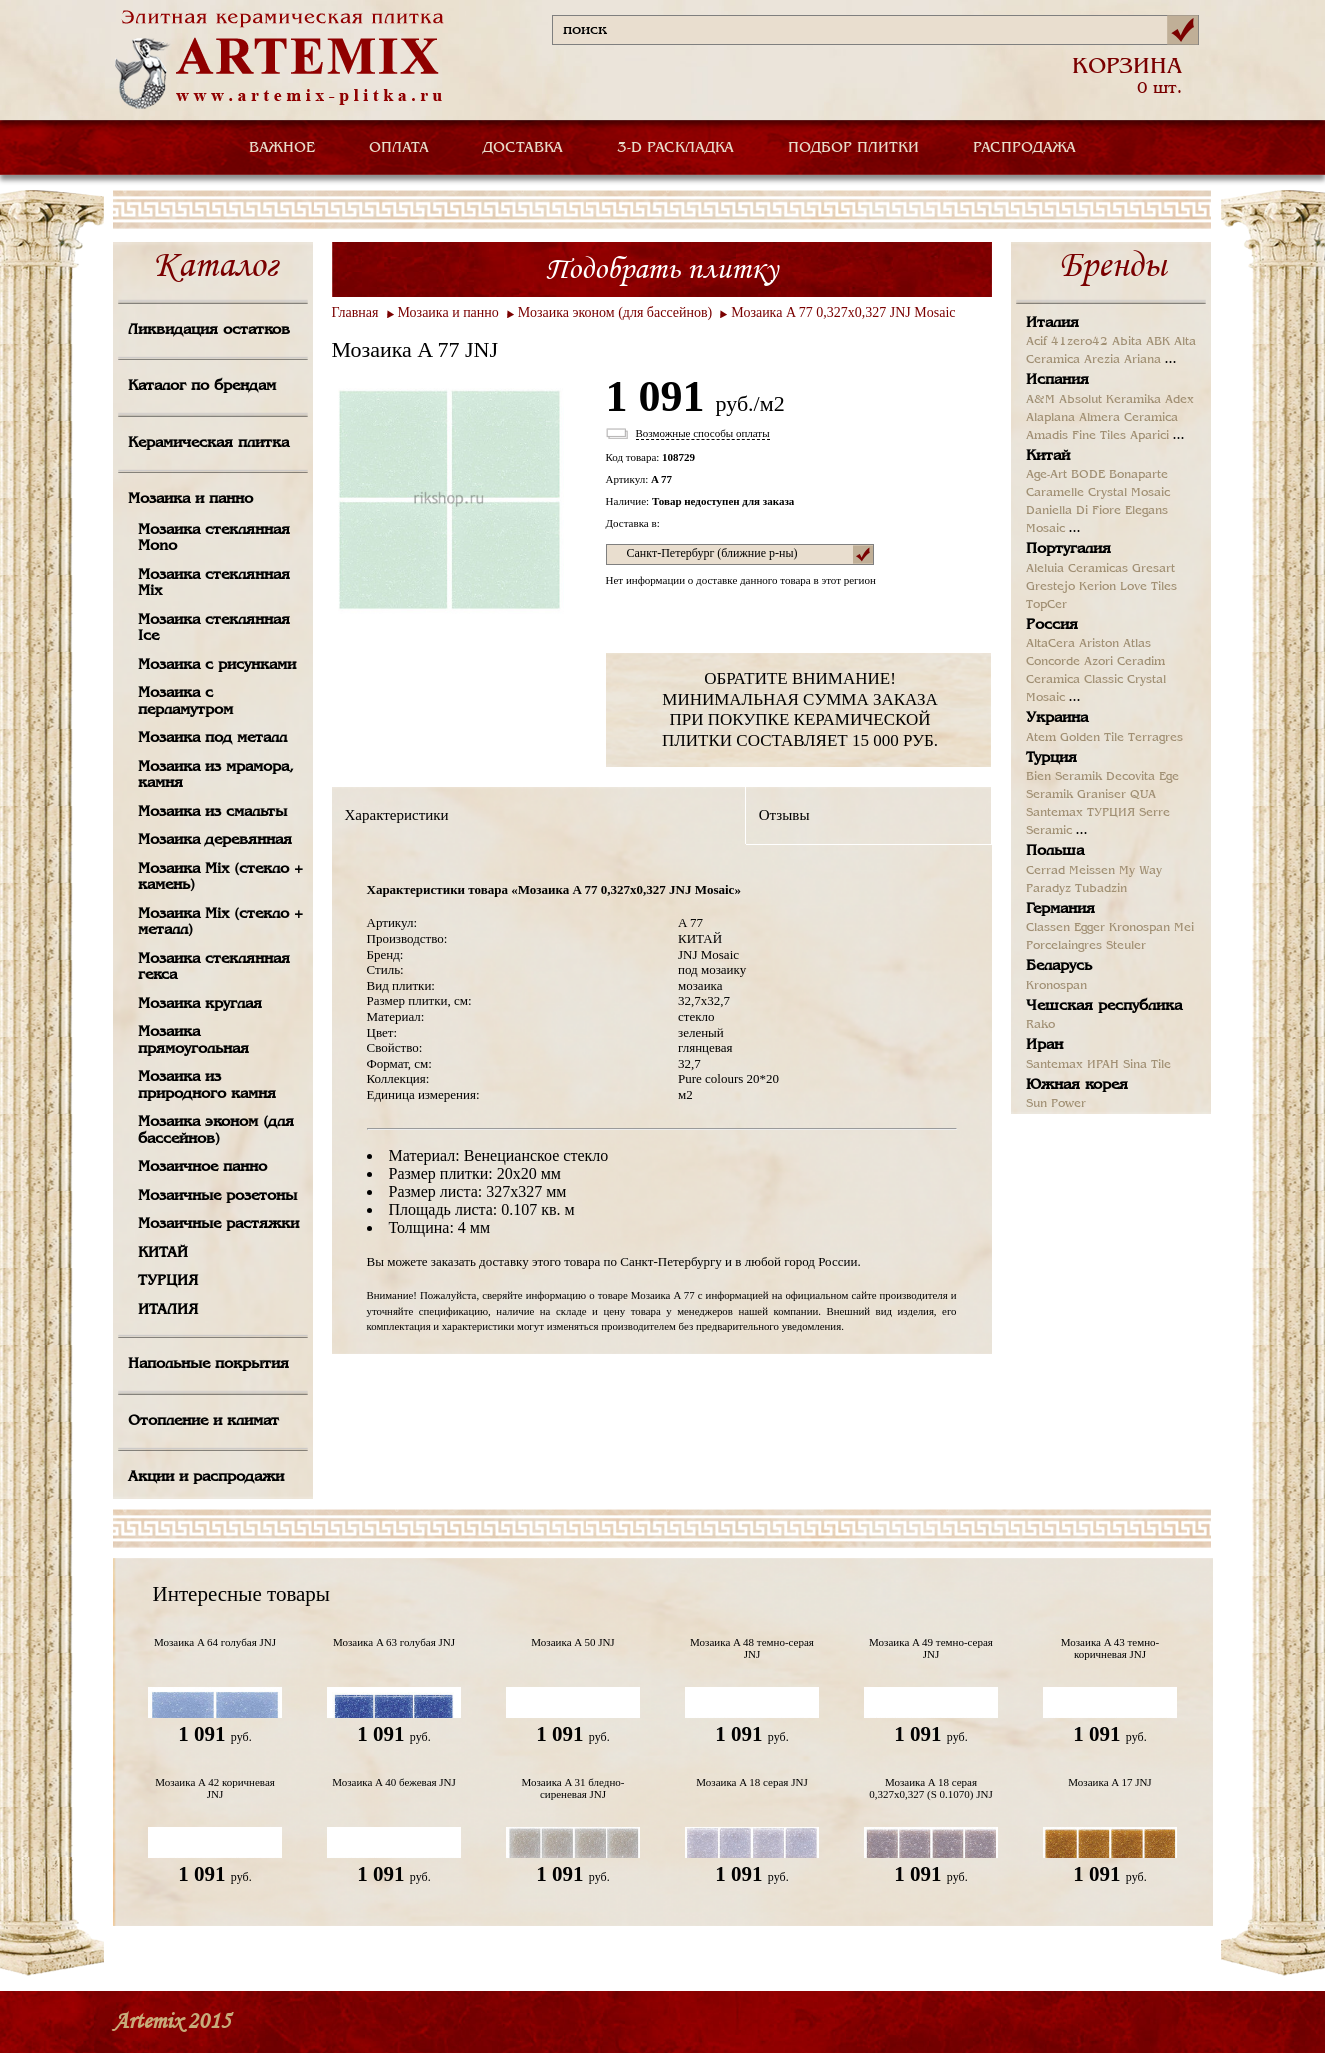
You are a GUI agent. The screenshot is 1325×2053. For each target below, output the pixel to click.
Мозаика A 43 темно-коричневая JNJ (1110, 1648)
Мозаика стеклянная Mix (214, 583)
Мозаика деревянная (215, 840)
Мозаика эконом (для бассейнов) (216, 1130)
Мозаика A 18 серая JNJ (751, 1782)
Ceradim (1141, 662)
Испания (1057, 380)
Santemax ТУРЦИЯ (1080, 813)
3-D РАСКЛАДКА (675, 148)
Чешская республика (1104, 1006)
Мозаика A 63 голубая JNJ (394, 1642)
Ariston (1099, 644)
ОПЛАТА (399, 148)
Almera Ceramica (1128, 418)
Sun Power (1056, 1104)
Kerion (1097, 587)
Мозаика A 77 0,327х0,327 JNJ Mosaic (843, 312)
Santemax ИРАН (1072, 1065)
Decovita (1130, 777)
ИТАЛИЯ (168, 1310)
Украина (1057, 718)
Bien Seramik (1064, 777)
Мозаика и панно (190, 499)
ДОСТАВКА (523, 148)
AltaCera (1050, 644)
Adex (1179, 400)
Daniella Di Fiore (1073, 511)
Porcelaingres (1064, 946)
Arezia (1102, 360)
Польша (1055, 851)
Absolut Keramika (1110, 400)
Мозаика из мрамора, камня (216, 775)
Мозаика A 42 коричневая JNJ (215, 1788)
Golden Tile (1092, 738)
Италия (1052, 323)
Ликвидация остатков (209, 330)
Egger (1089, 928)
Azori (1098, 662)
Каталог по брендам (202, 386)
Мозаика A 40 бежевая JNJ (394, 1782)
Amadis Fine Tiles (1076, 436)
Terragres (1155, 738)
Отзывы (784, 815)
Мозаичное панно (202, 1167)
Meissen (1092, 871)
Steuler (1126, 946)
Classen (1048, 928)
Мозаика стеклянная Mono (214, 538)
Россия (1052, 625)
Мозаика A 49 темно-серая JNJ (931, 1648)
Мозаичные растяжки (218, 1224)
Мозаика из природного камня (207, 1085)
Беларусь (1059, 966)
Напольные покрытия (208, 1364)
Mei (1184, 928)
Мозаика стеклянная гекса (214, 967)
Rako (1040, 1025)
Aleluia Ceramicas (1077, 569)
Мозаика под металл (212, 738)
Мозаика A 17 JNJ (1109, 1782)
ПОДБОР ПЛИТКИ (853, 148)
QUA (1143, 795)
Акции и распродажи (206, 1477)
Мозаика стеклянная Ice (214, 628)
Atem (1041, 738)
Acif (1036, 342)
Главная (355, 312)
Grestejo (1050, 587)
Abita (1127, 342)
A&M (1040, 400)
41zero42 (1079, 342)
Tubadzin (1101, 889)
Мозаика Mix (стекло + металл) (220, 922)
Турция (1051, 758)
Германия (1060, 909)
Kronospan (1139, 928)
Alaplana (1050, 418)
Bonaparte (1138, 475)
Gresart (1153, 569)
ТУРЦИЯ (168, 1281)
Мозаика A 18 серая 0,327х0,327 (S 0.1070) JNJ (930, 1788)
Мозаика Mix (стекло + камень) (220, 877)
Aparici (1149, 436)
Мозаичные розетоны (217, 1196)
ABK (1158, 342)
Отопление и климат (203, 1421)
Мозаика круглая (200, 1004)
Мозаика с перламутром (185, 701)
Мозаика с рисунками (217, 665)
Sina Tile (1147, 1065)
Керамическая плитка (208, 443)
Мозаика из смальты (212, 812)
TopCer (1046, 605)
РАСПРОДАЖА (1024, 148)
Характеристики (397, 815)
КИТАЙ (163, 1253)
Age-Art (1046, 475)
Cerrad (1045, 871)
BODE (1088, 475)
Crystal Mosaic (1129, 493)
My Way (1140, 871)
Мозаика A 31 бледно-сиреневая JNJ (573, 1788)
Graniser (1101, 795)
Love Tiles (1148, 587)
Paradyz (1048, 889)
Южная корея (1077, 1085)
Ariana (1142, 360)
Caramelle (1055, 493)
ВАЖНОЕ (282, 148)
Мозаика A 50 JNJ (572, 1642)
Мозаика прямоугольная (193, 1040)
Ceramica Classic (1074, 680)
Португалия (1068, 549)
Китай (1048, 456)
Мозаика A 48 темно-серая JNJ (752, 1648)
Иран (1044, 1045)
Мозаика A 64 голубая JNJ (215, 1642)
